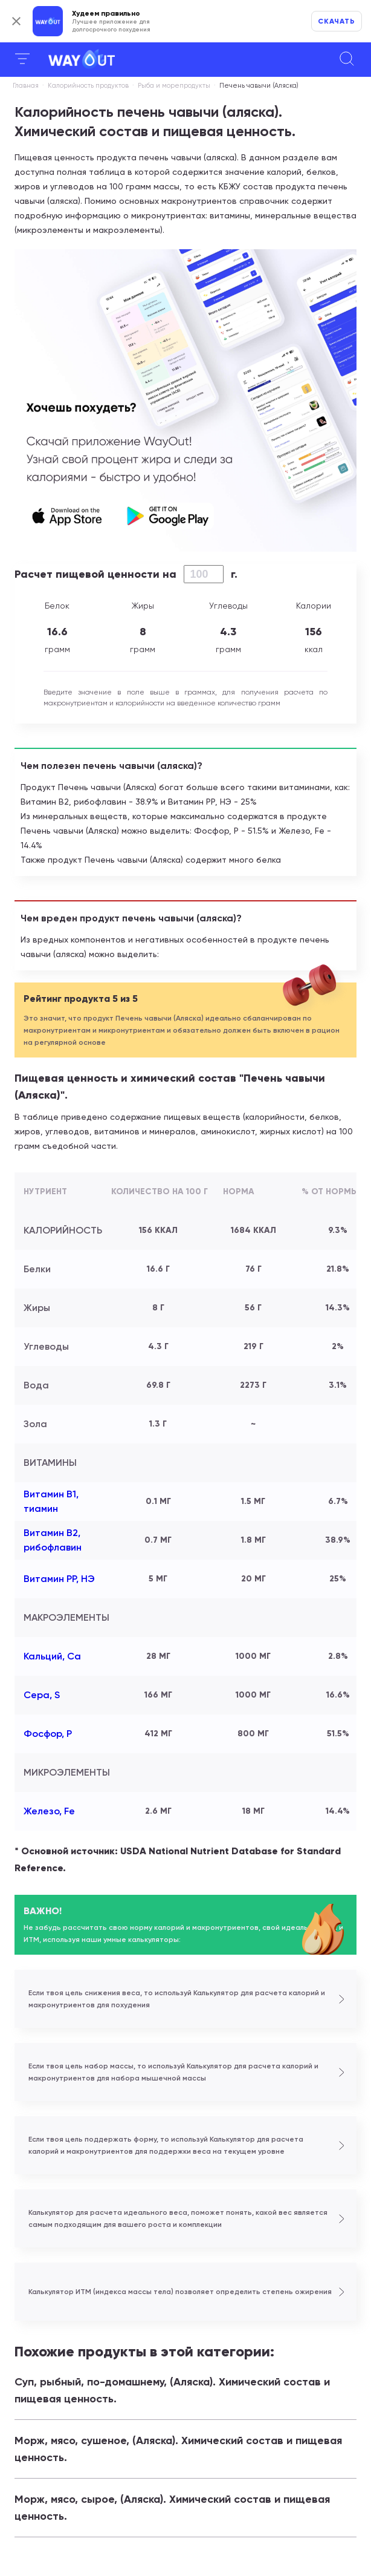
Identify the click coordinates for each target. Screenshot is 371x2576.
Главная (26, 86)
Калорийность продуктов (88, 86)
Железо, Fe (49, 1811)
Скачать (336, 21)
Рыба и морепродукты (174, 86)
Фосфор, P (48, 1733)
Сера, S (42, 1695)
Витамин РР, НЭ (59, 1578)
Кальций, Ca (52, 1656)
